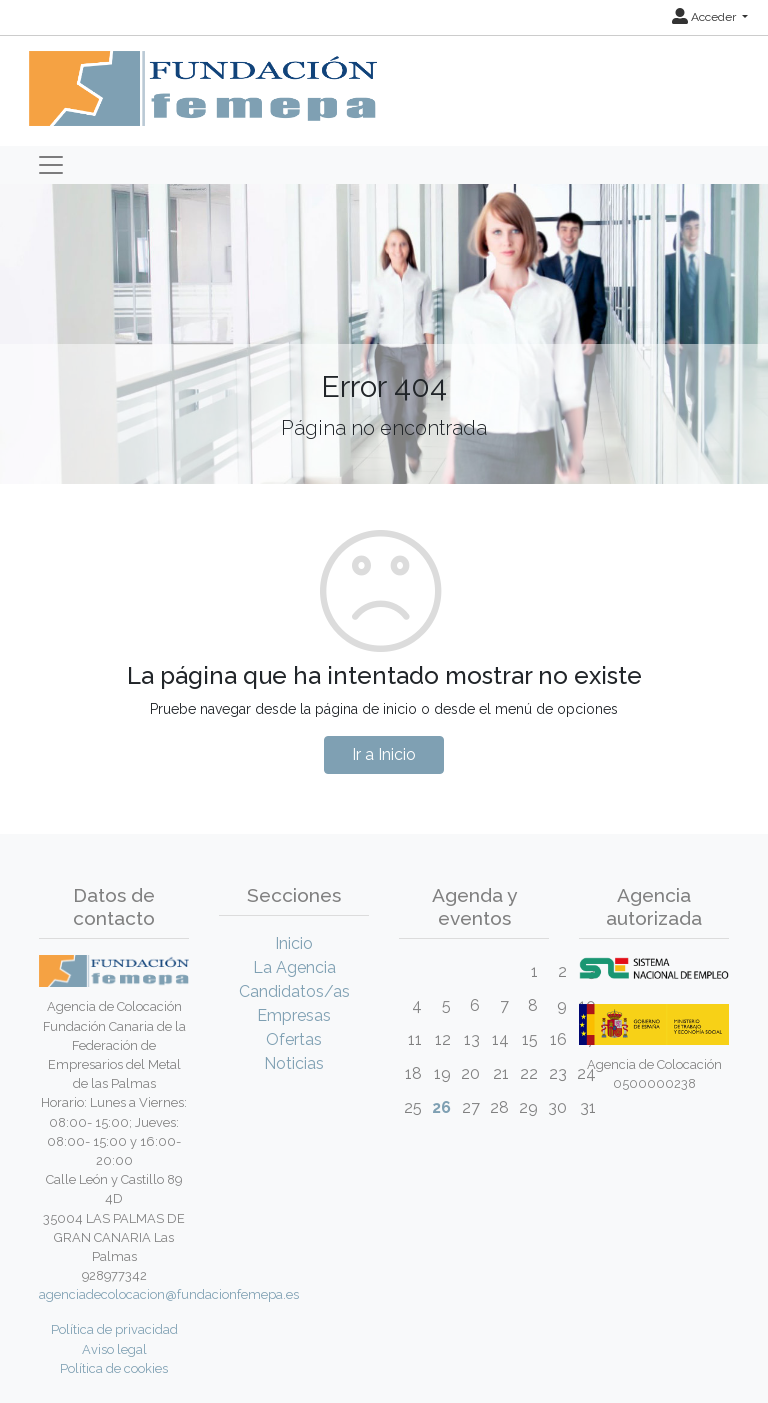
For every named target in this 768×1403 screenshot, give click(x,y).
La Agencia (294, 967)
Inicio (294, 943)
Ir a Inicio (384, 754)
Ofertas (294, 1039)
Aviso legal (114, 1349)
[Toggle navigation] (51, 165)
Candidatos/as (294, 991)
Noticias (294, 1063)
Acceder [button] (705, 17)
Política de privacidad (114, 1329)
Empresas (294, 1015)
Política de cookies (114, 1368)
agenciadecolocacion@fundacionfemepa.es (169, 1294)
